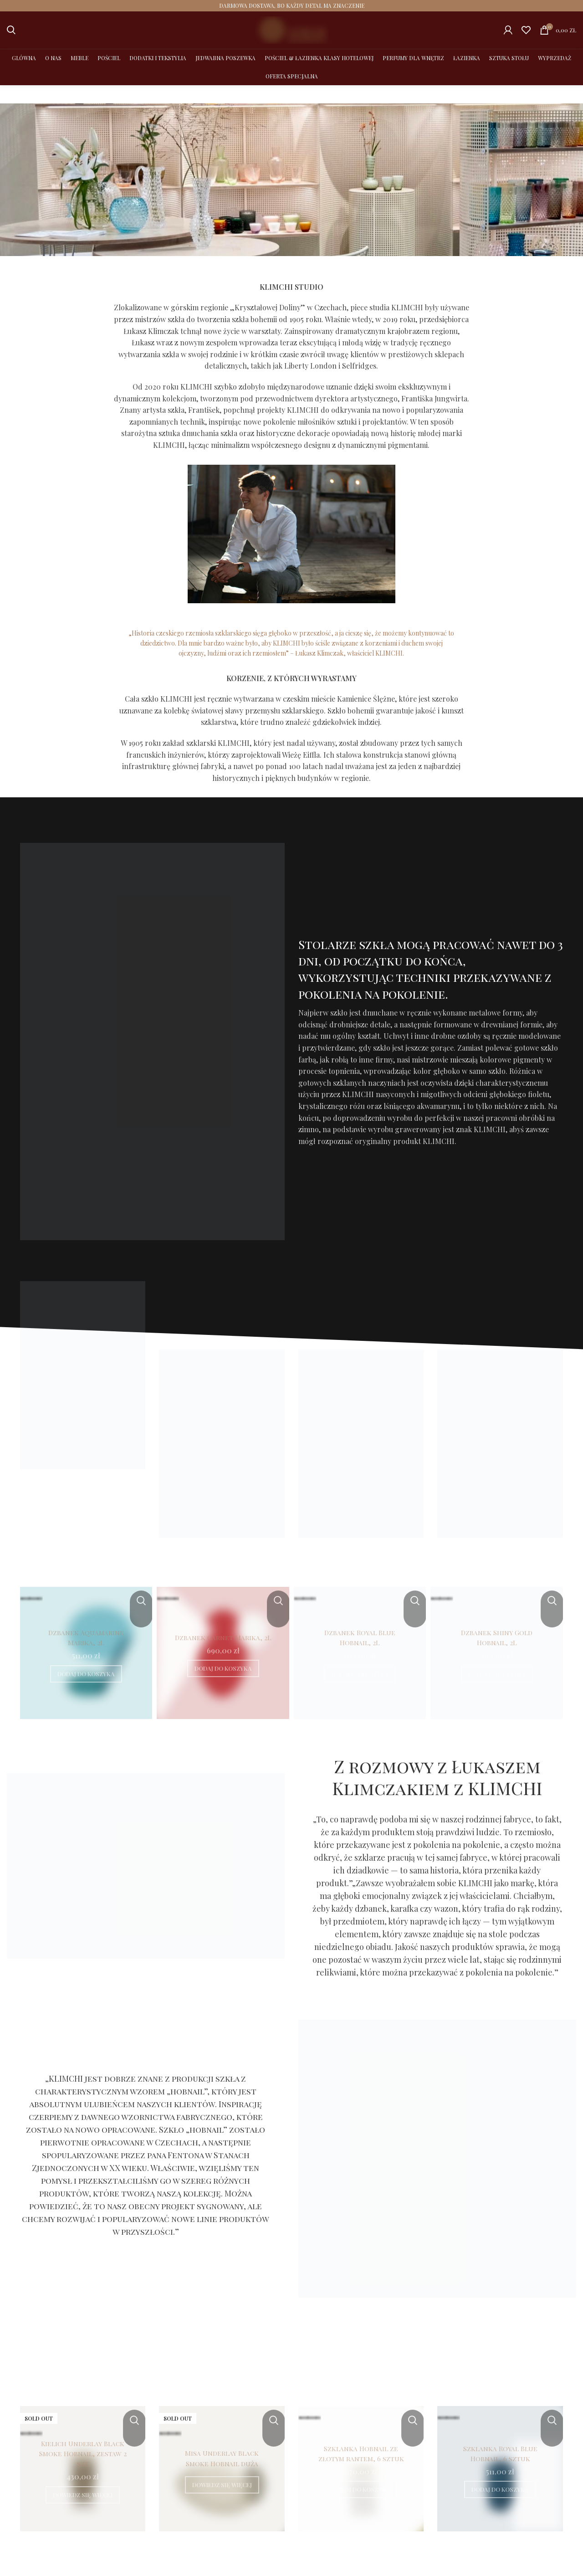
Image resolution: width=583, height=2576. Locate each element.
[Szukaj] (11, 29)
